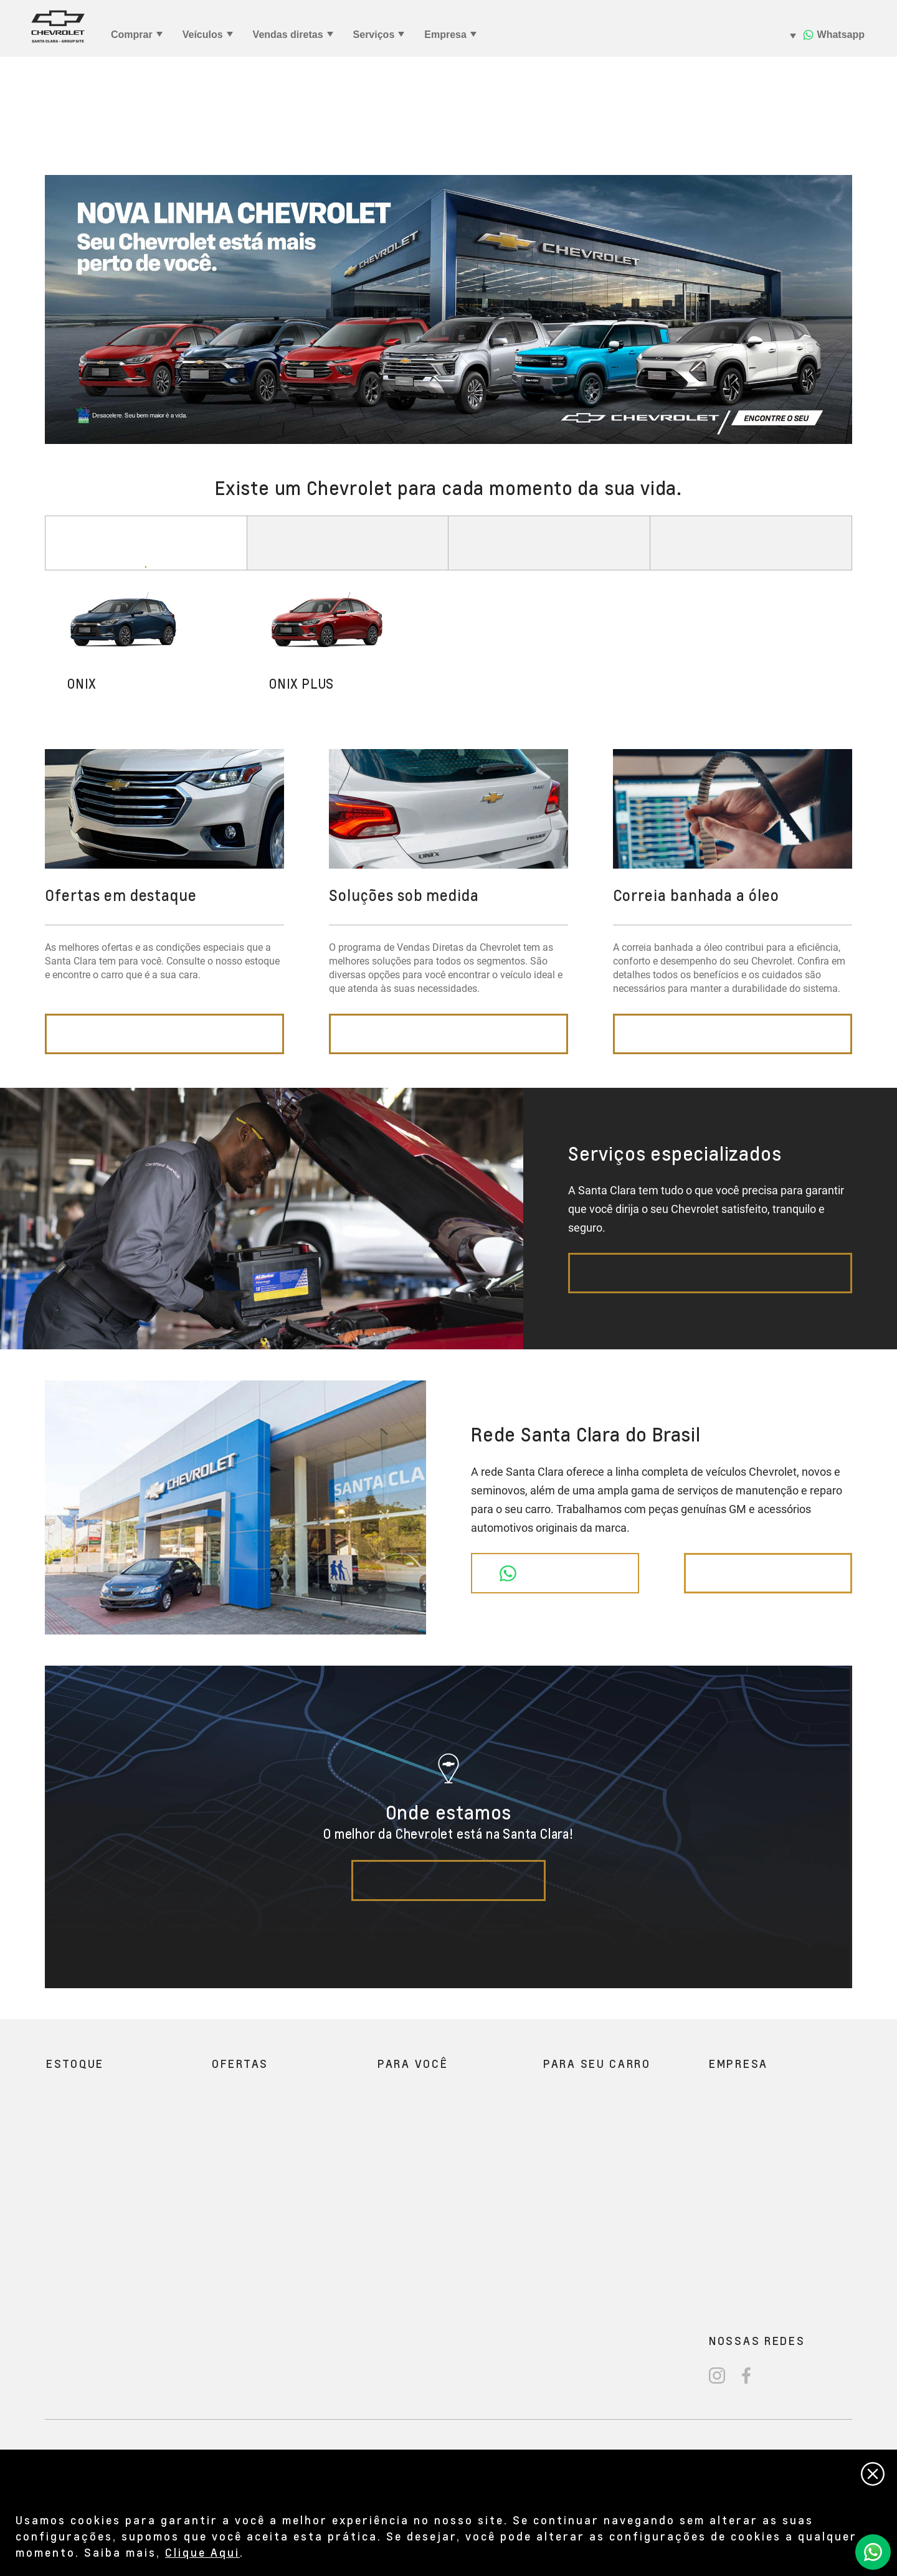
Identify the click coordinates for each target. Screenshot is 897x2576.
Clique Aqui (202, 2552)
